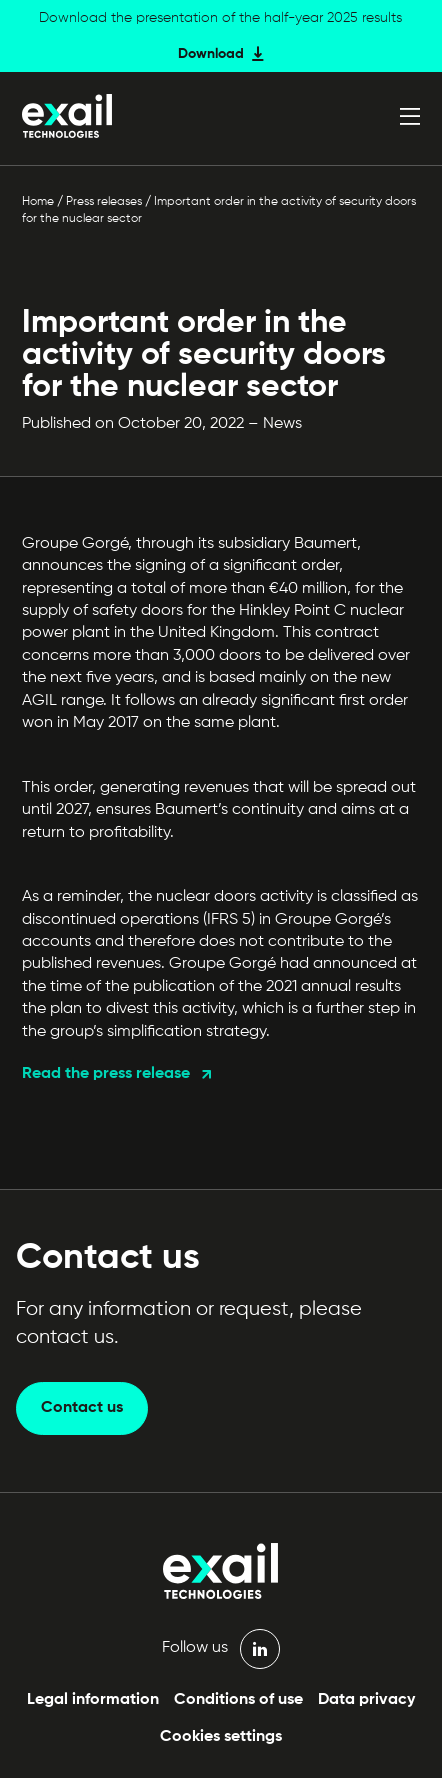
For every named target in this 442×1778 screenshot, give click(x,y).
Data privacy (366, 1700)
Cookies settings (221, 1737)
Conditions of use (238, 1700)
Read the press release (106, 1074)
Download (211, 54)
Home (38, 202)
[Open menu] (410, 116)
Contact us (82, 1408)
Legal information (93, 1700)
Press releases (104, 202)
